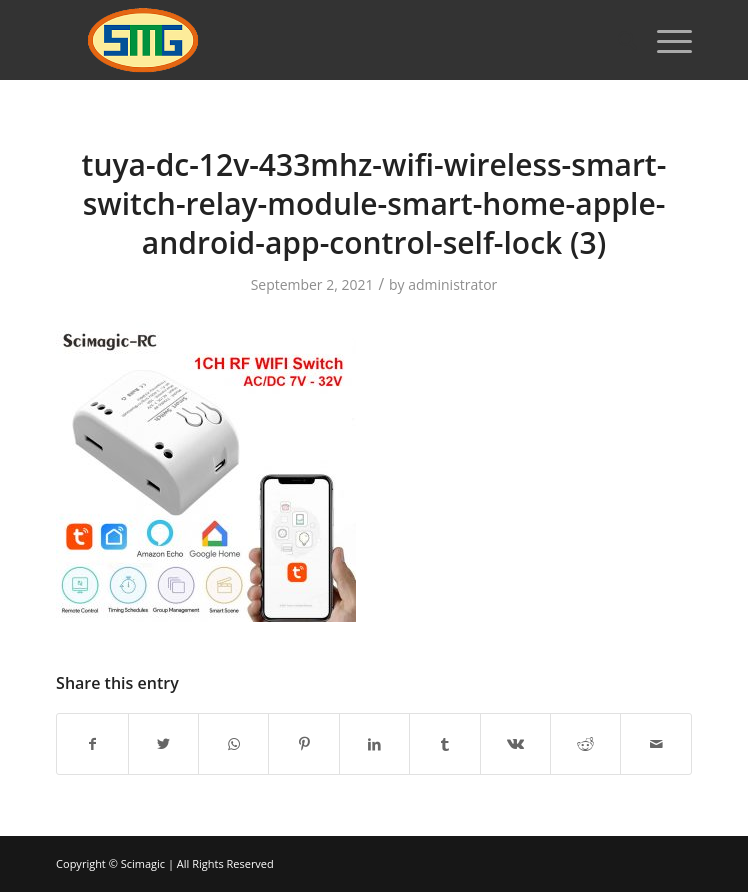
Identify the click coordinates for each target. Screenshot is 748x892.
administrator (452, 284)
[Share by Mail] (655, 744)
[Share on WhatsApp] (233, 744)
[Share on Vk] (515, 744)
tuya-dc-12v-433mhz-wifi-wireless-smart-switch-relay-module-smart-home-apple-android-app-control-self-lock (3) (374, 203)
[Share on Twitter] (163, 744)
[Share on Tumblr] (444, 744)
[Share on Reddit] (585, 744)
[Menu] (664, 40)
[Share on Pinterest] (303, 744)
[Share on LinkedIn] (374, 744)
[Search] (617, 40)
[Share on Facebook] (92, 744)
